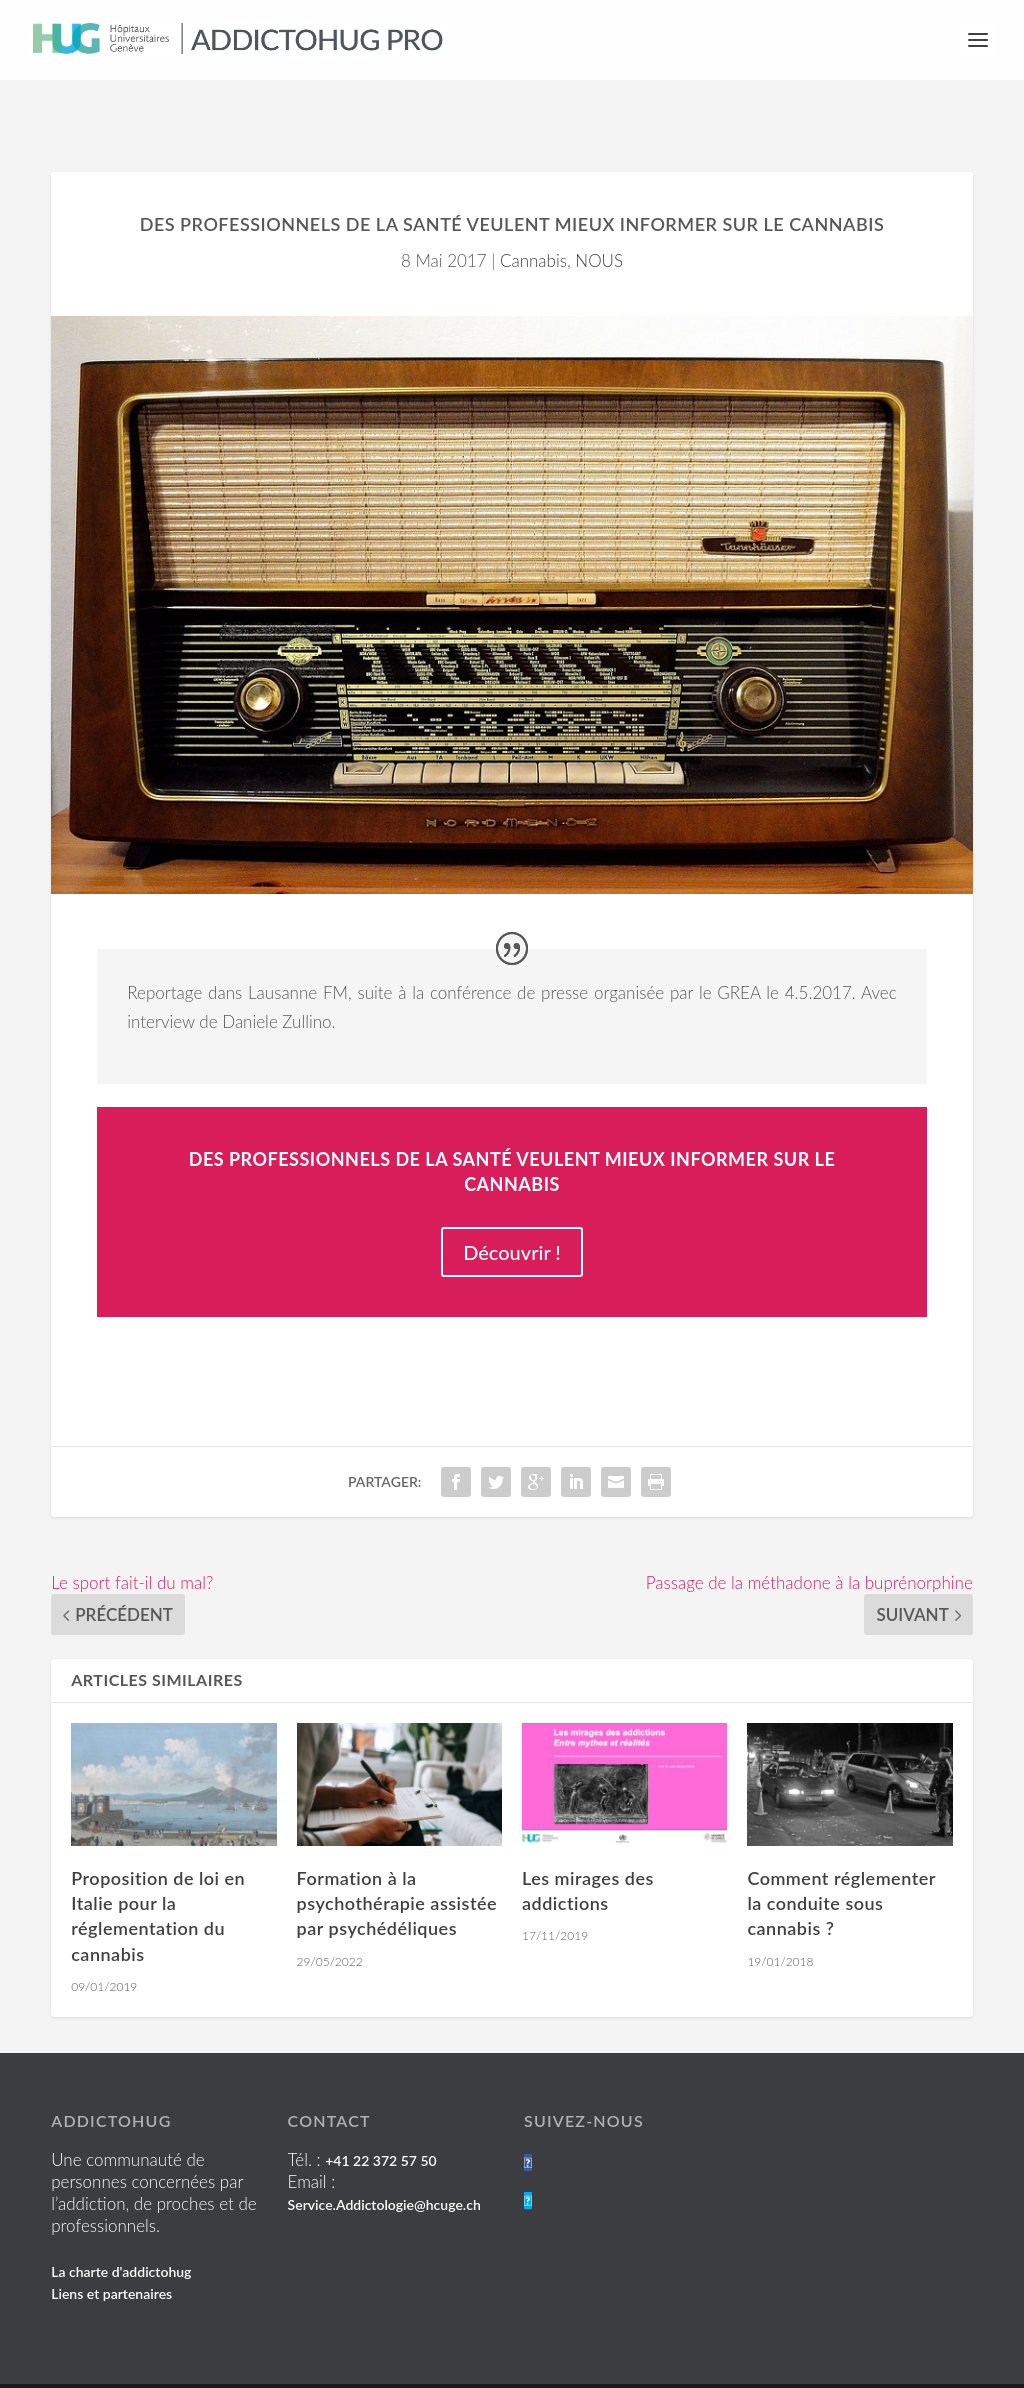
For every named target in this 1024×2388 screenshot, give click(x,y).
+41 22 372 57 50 (380, 2108)
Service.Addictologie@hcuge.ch (384, 2152)
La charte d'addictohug (121, 2219)
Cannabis (533, 208)
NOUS (599, 208)
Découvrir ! (512, 1200)
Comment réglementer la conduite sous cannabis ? (841, 1851)
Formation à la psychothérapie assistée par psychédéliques (397, 1851)
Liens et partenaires (111, 2241)
